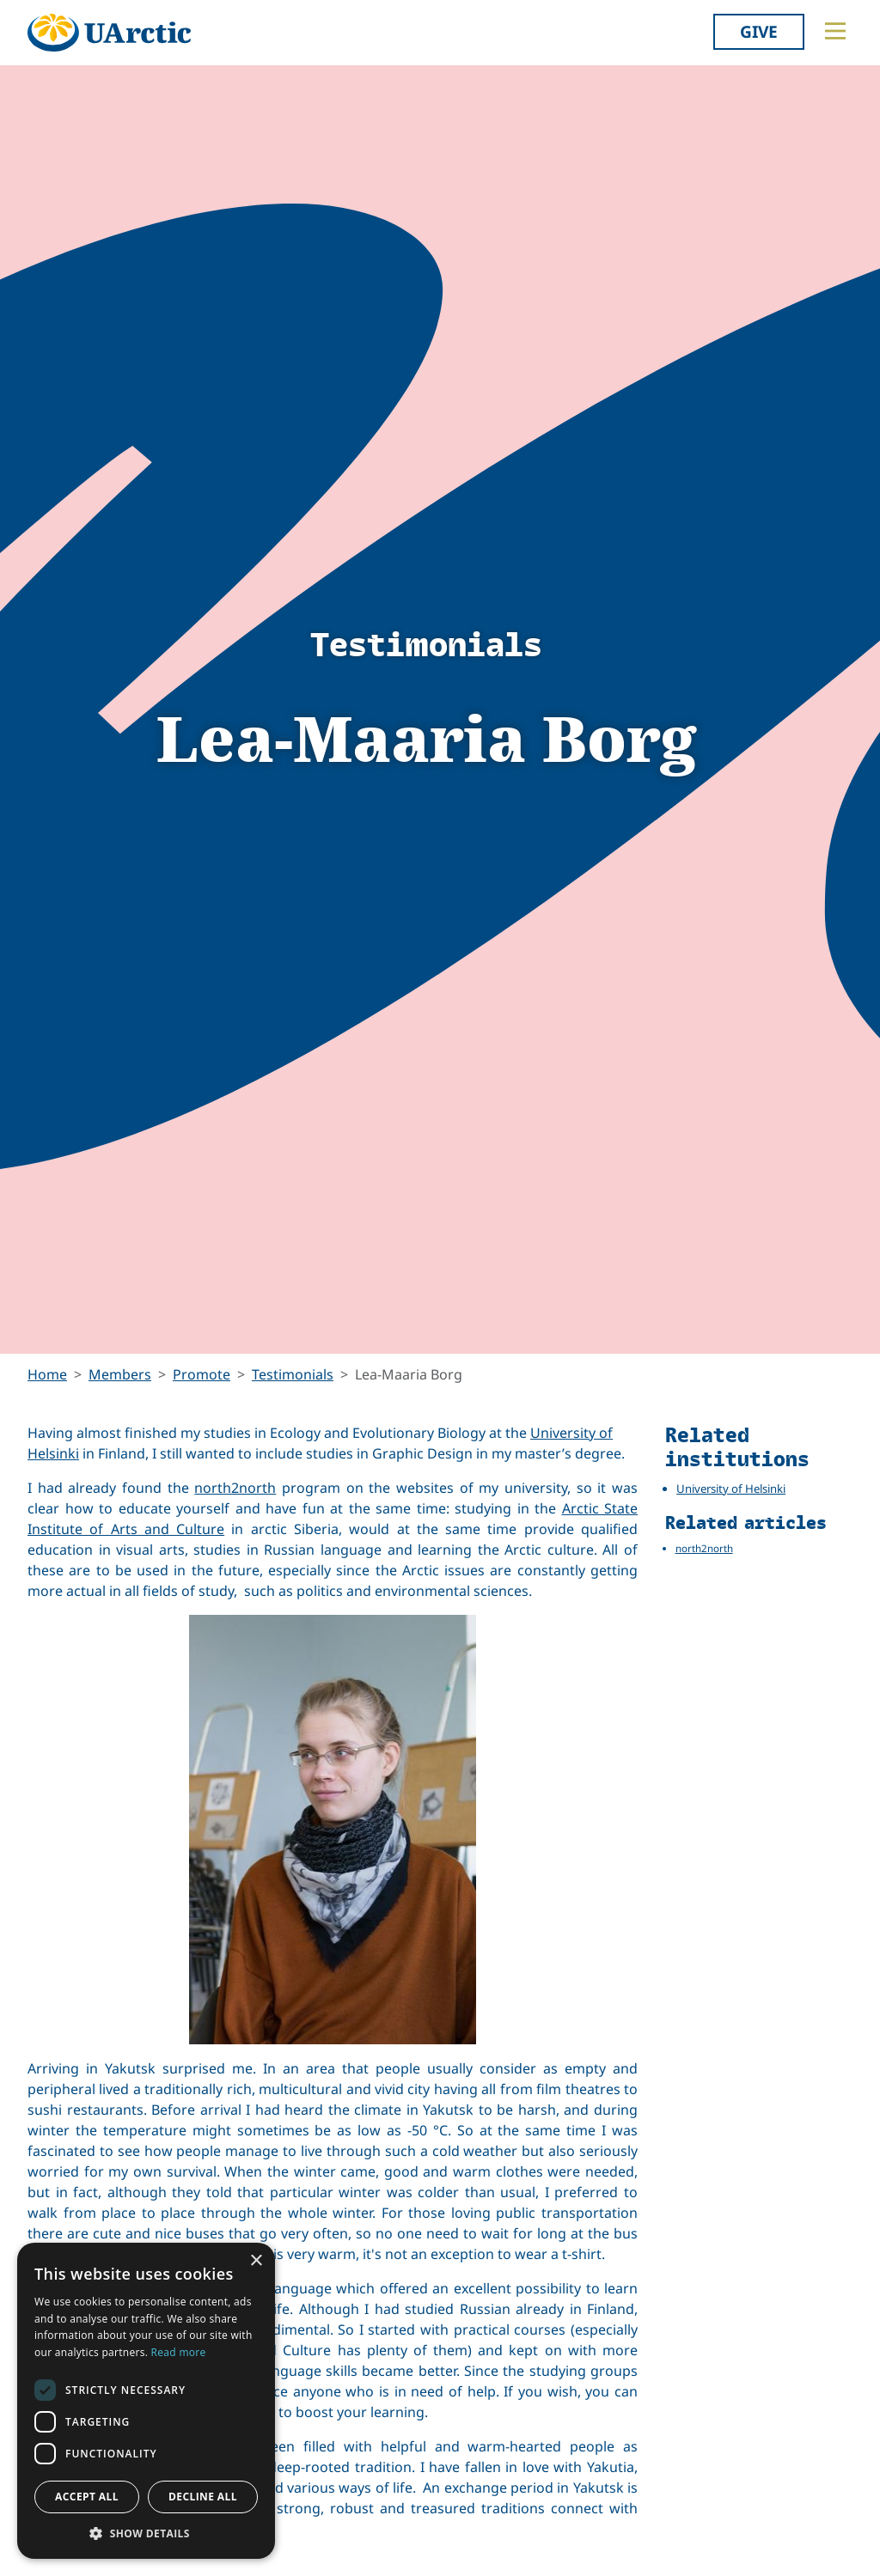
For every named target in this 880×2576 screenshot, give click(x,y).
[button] (146, 2533)
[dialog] (146, 2401)
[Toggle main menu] (835, 31)
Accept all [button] (87, 2496)
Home (47, 1374)
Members (120, 1374)
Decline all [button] (202, 2496)
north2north (235, 1487)
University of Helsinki (730, 1488)
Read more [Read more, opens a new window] (178, 2352)
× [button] (255, 2261)
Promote (201, 1374)
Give (759, 31)
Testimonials (292, 1374)
